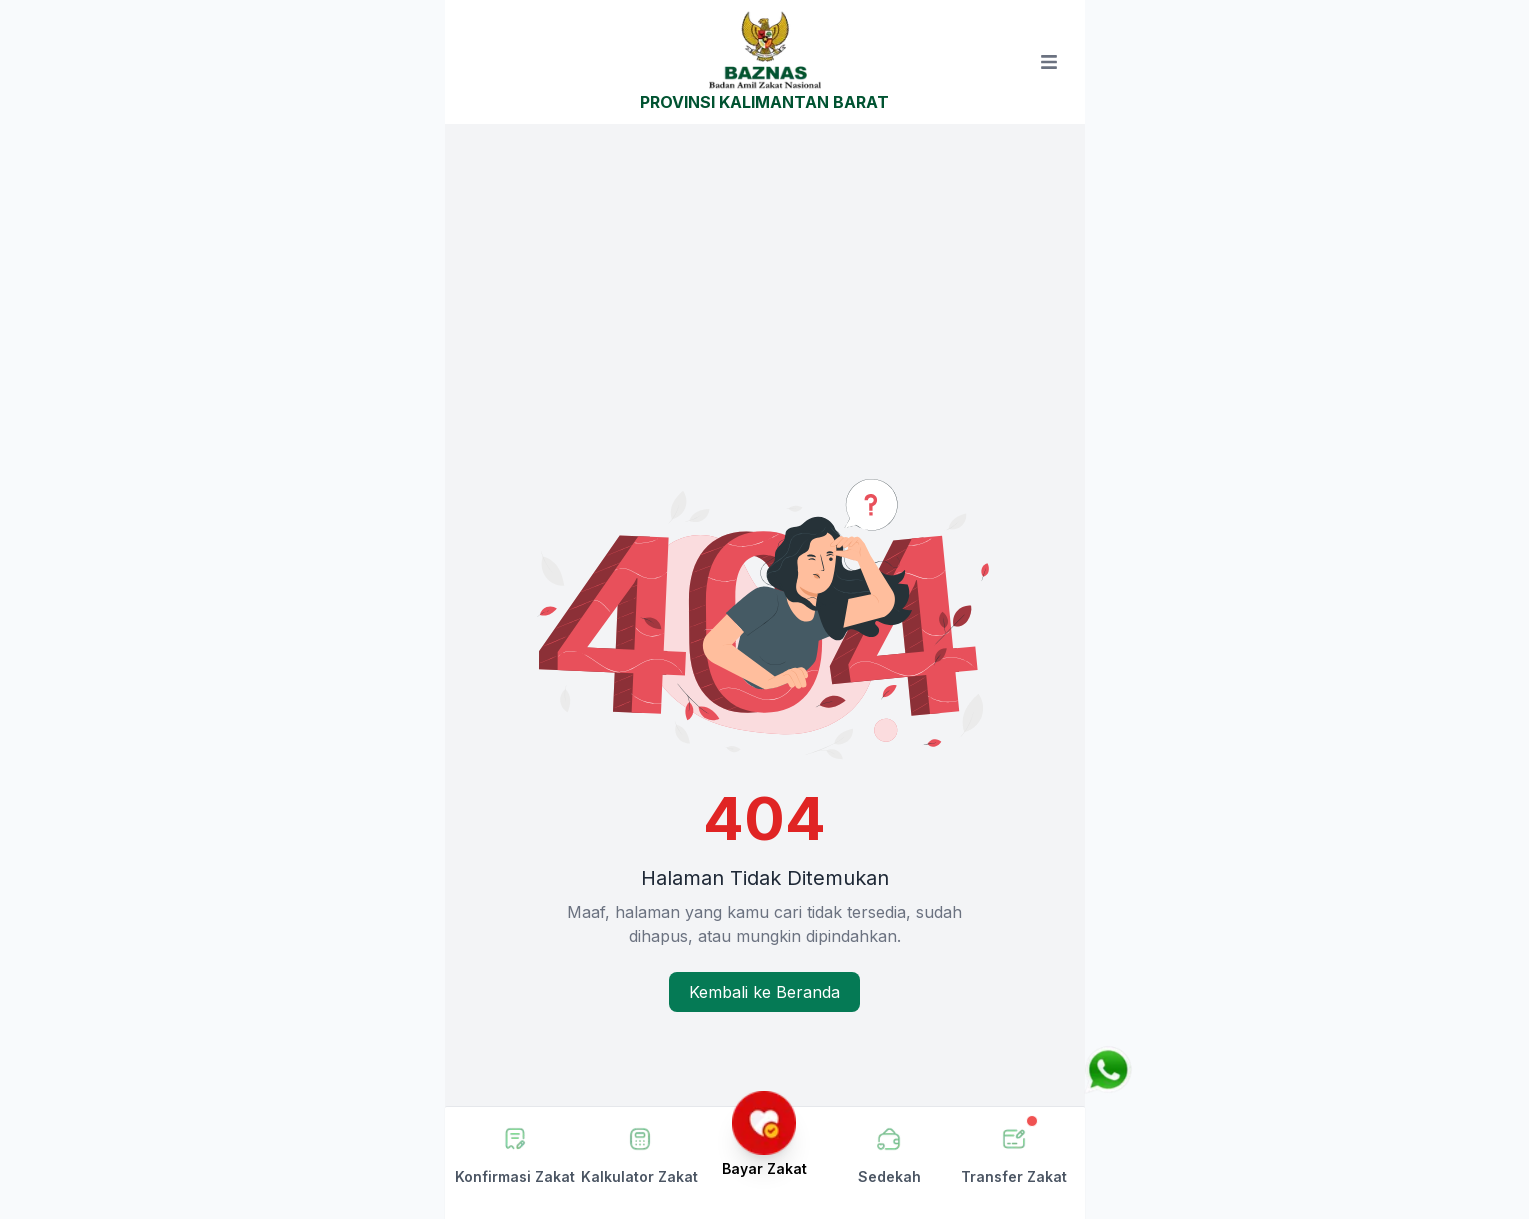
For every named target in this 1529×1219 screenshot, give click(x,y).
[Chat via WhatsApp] (1108, 1070)
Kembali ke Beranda (764, 992)
